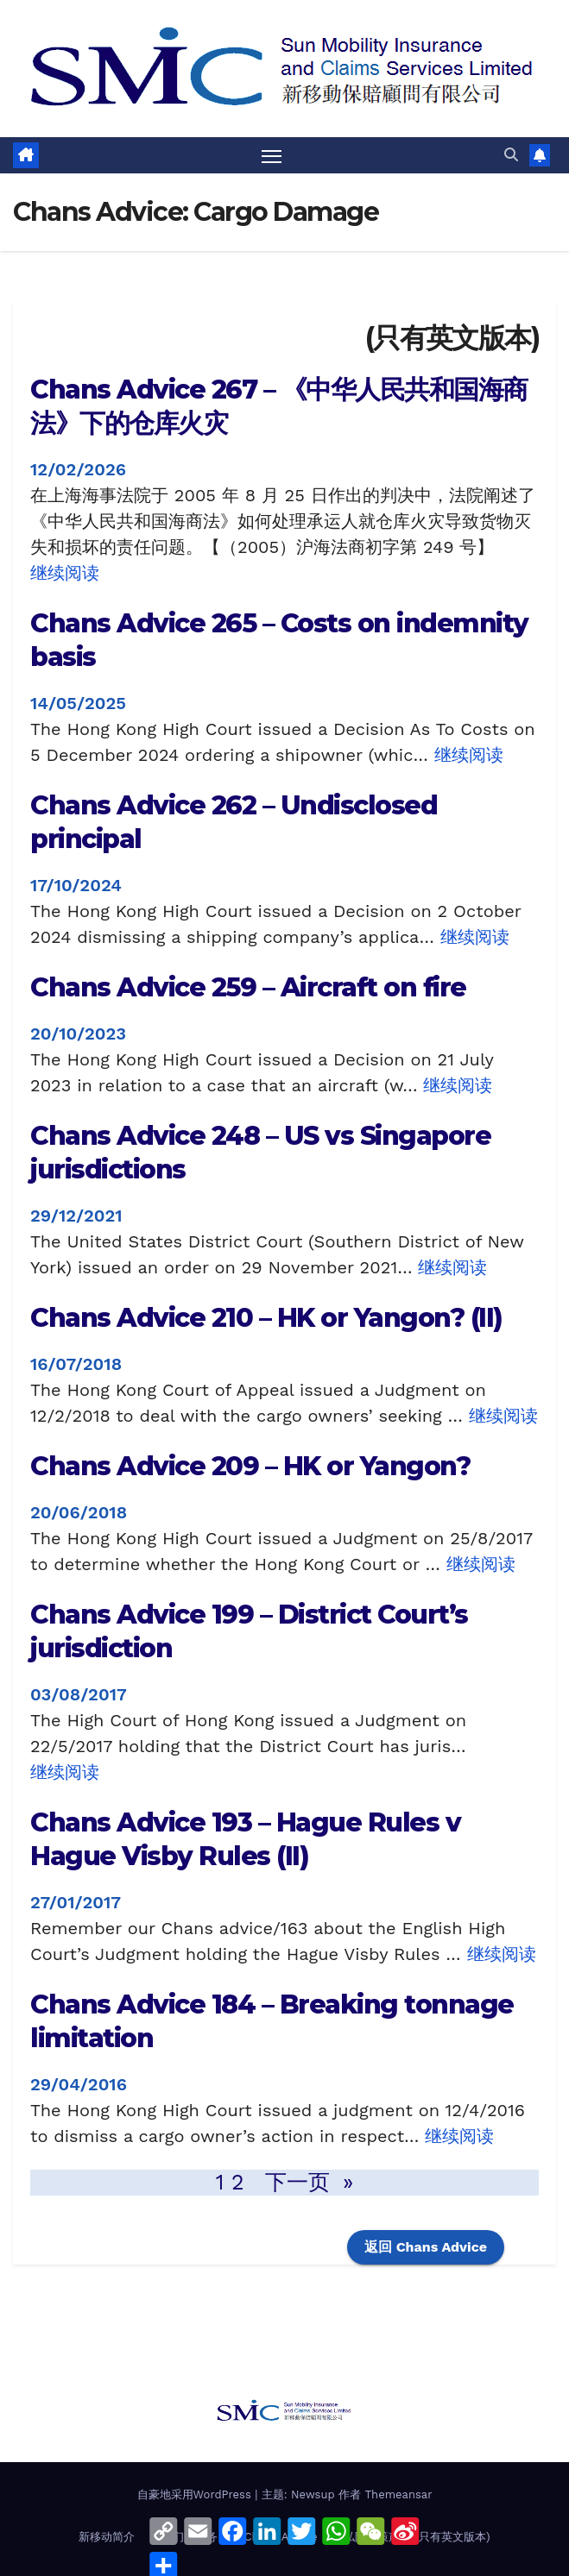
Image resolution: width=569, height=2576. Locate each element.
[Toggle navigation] (271, 155)
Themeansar (399, 2495)
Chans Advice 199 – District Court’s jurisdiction (249, 1632)
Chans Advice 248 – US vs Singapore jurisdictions (260, 1153)
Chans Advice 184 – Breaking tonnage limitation (272, 2022)
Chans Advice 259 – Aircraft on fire (248, 988)
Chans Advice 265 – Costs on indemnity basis (279, 640)
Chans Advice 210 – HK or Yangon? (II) (266, 1319)
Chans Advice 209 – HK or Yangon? (250, 1467)
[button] (511, 155)
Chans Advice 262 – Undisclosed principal (233, 822)
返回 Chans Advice (425, 2248)
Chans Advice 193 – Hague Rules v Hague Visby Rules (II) (245, 1840)
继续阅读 (64, 572)
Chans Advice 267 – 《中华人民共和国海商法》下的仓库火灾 (279, 406)
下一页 (309, 2183)
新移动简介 (107, 2537)
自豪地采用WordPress (196, 2495)
